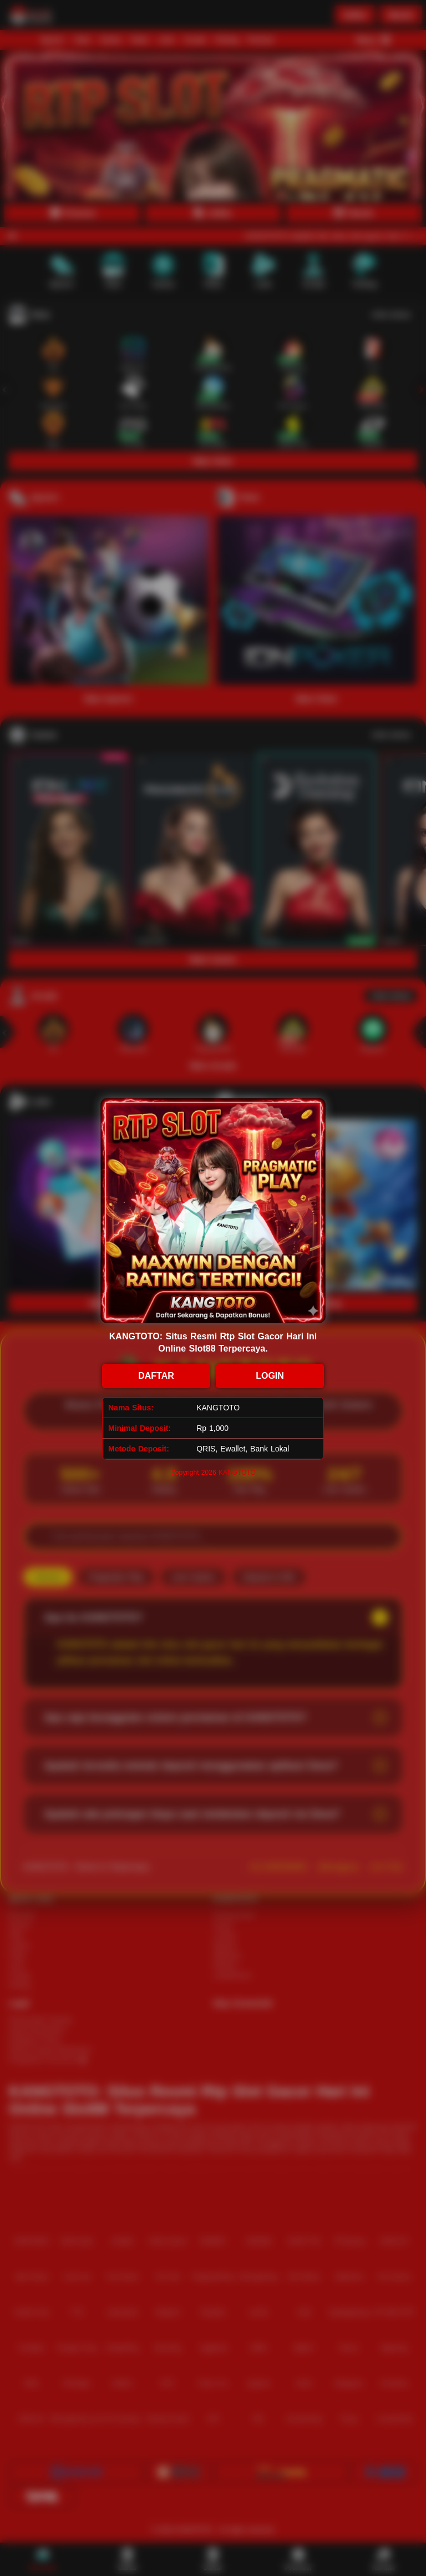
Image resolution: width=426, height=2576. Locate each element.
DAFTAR (156, 1375)
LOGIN (270, 1375)
